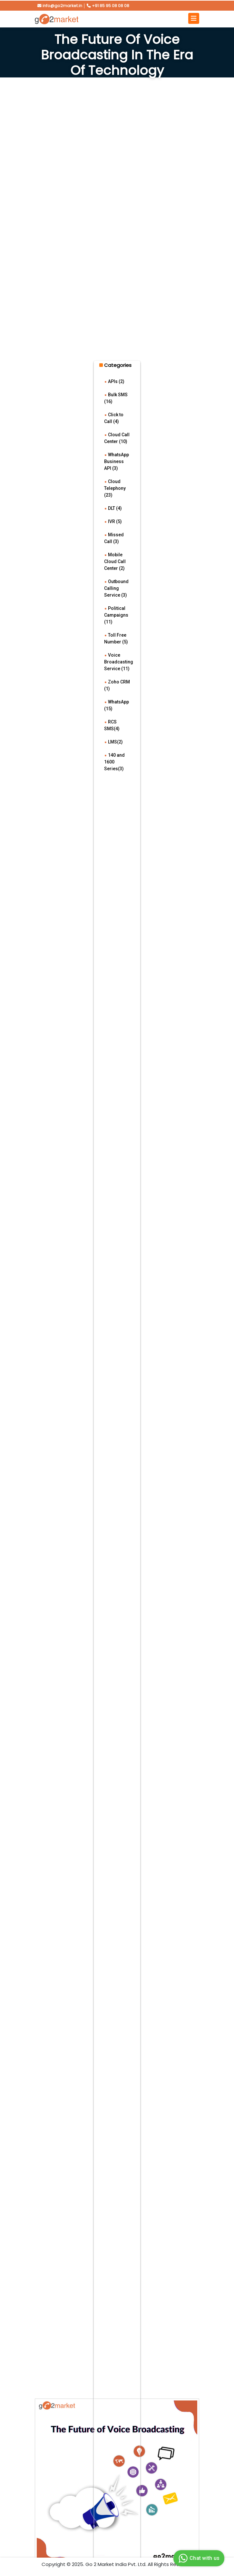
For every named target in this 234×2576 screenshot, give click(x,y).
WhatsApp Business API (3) (116, 461)
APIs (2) (114, 381)
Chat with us (198, 2558)
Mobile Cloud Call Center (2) (115, 561)
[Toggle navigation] (193, 18)
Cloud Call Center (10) (117, 438)
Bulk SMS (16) (116, 398)
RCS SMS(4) (112, 725)
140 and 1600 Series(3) (114, 762)
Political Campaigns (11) (116, 615)
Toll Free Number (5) (116, 638)
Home (107, 85)
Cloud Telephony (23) (115, 488)
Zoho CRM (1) (117, 685)
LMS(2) (113, 741)
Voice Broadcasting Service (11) (118, 661)
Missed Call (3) (114, 538)
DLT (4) (113, 508)
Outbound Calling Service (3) (116, 588)
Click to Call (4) (113, 418)
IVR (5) (113, 521)
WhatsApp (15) (116, 705)
